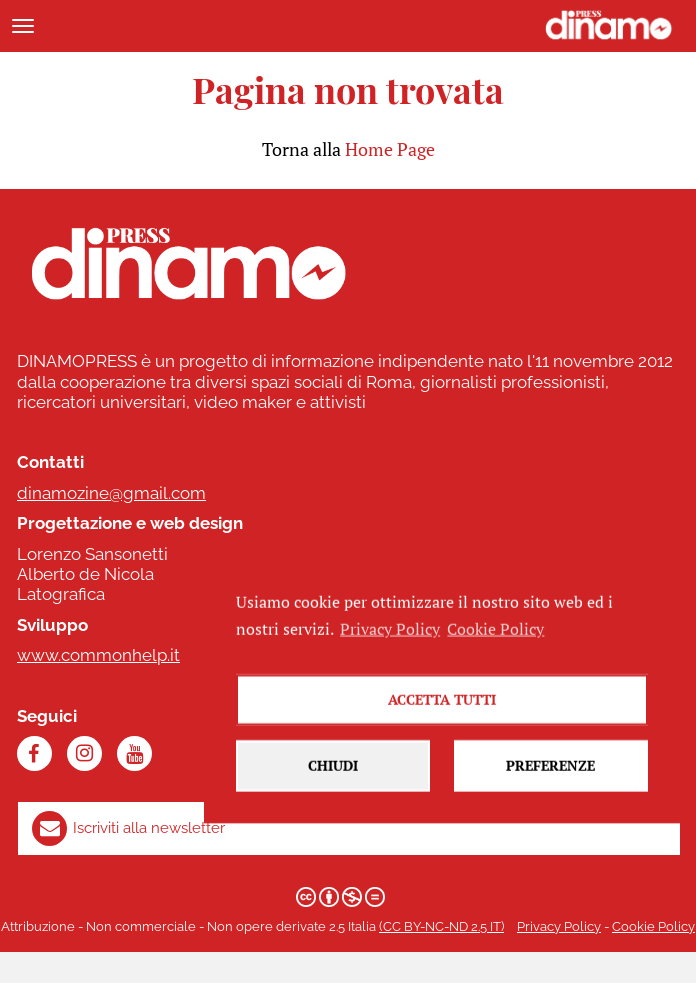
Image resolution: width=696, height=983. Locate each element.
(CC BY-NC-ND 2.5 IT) (441, 926)
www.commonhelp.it (98, 655)
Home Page (390, 149)
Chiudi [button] (333, 776)
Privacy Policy (559, 926)
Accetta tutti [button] (442, 710)
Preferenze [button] (550, 776)
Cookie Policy (653, 926)
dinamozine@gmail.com (111, 493)
